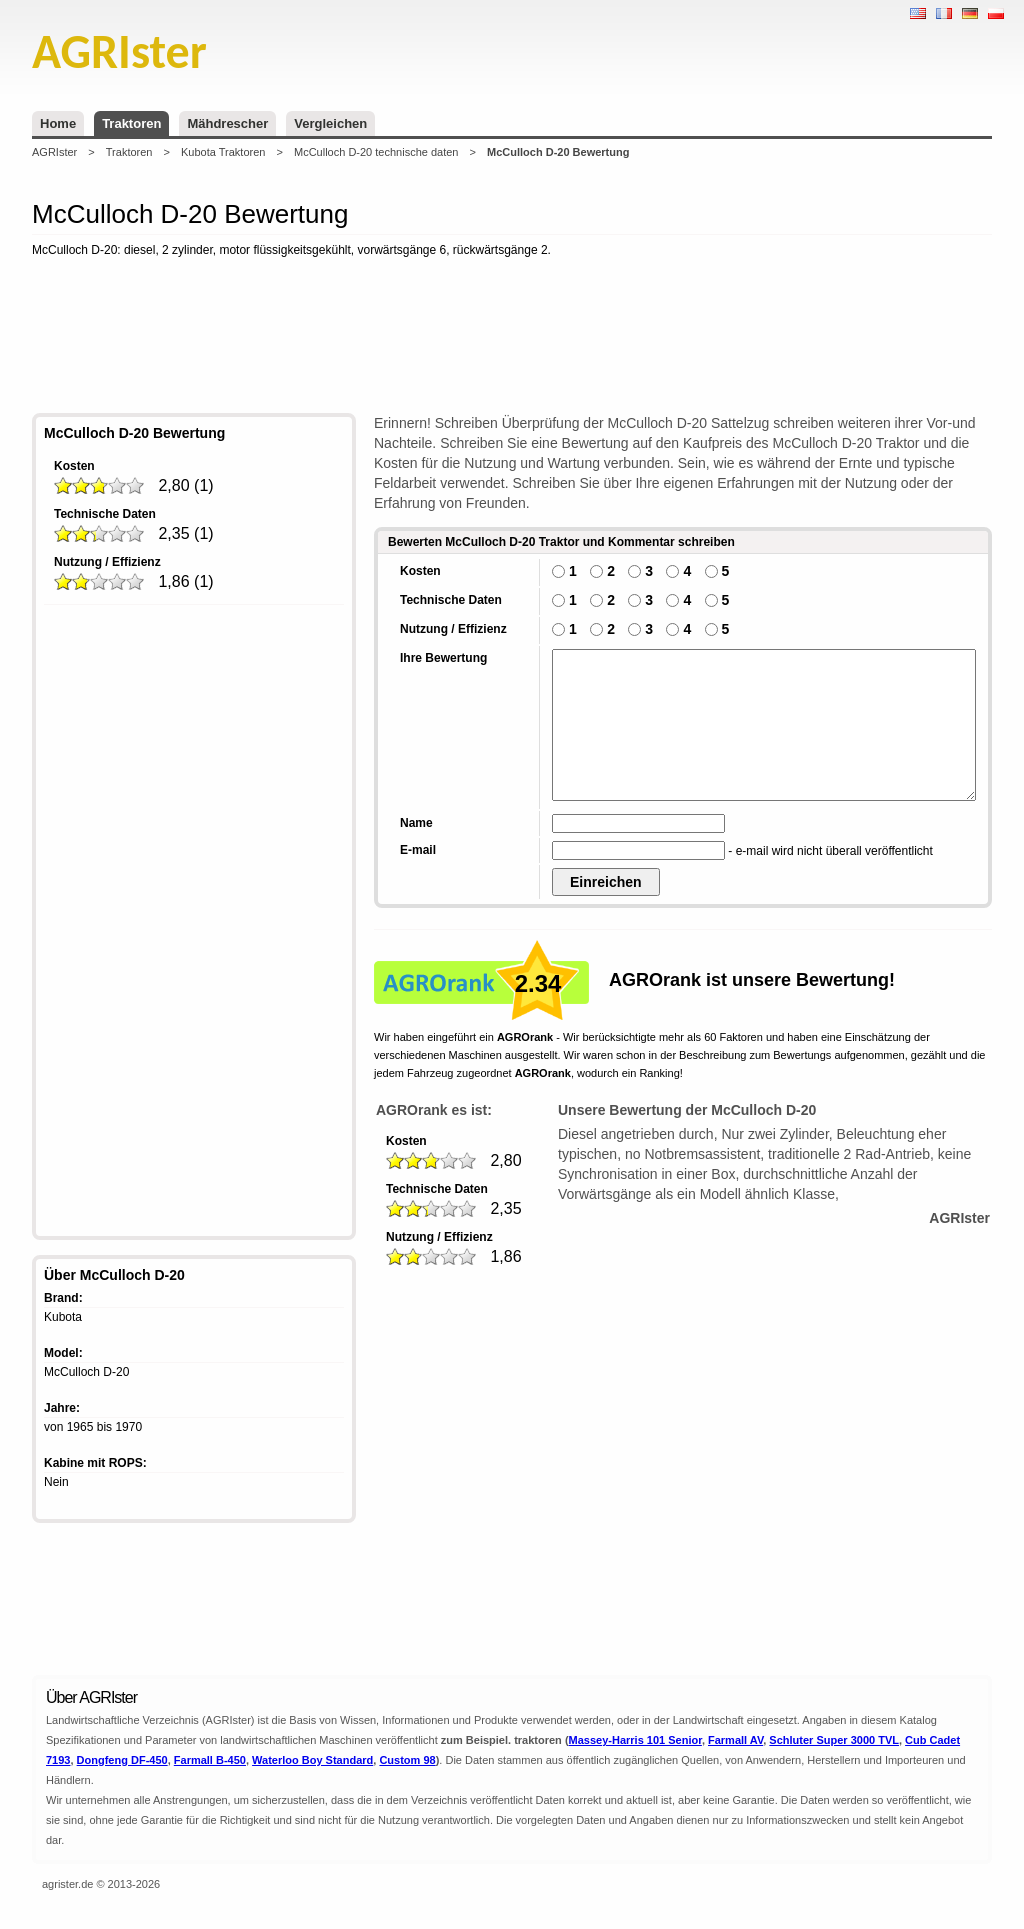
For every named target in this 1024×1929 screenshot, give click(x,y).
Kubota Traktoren (223, 152)
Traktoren (131, 123)
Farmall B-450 (210, 1760)
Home (58, 123)
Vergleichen (330, 123)
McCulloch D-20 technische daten (376, 152)
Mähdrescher (227, 123)
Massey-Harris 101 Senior (635, 1740)
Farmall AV (735, 1740)
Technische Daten (105, 514)
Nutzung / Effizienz (107, 562)
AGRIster (54, 152)
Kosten (74, 466)
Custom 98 (407, 1760)
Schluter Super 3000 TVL (834, 1740)
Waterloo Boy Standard (312, 1760)
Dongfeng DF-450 (122, 1760)
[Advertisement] (512, 339)
